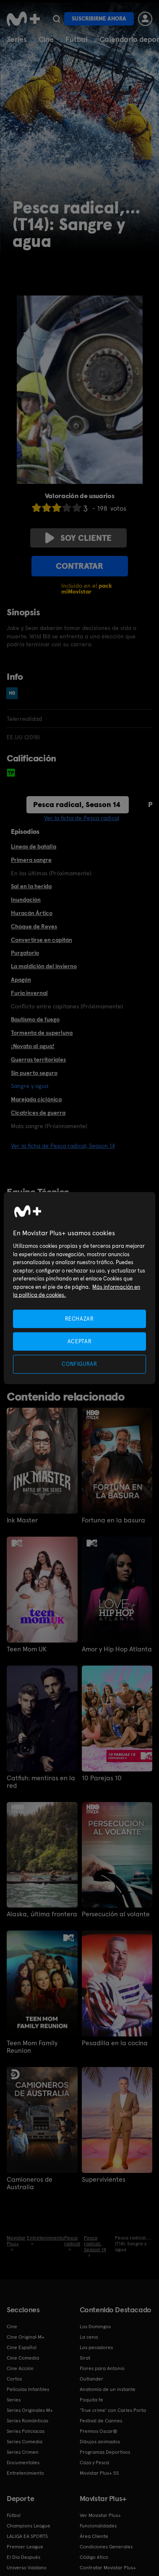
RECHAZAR (79, 1319)
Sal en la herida (31, 886)
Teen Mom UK (27, 1649)
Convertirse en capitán (41, 939)
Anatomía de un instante (108, 2389)
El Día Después (23, 2557)
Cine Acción (20, 2368)
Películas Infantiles (28, 2389)
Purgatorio (25, 952)
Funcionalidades (98, 2526)
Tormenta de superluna (42, 1032)
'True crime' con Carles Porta (113, 2410)
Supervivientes (103, 2179)
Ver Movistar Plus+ (100, 2515)
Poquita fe (91, 2400)
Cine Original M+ (25, 2337)
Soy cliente (78, 537)
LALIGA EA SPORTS (27, 2536)
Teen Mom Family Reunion (32, 2046)
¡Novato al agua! (33, 1046)
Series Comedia (24, 2442)
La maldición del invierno (44, 966)
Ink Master (22, 1520)
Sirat (85, 2358)
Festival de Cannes (101, 2421)
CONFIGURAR (79, 1364)
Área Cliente (94, 2536)
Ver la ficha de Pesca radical (81, 818)
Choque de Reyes (34, 926)
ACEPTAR (80, 1341)
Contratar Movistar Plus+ (108, 2568)
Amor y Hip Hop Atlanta (117, 1649)
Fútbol (76, 39)
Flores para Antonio (102, 2368)
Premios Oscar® (98, 2431)
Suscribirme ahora (99, 18)
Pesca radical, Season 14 (76, 804)
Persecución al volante (116, 1914)
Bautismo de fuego (35, 1019)
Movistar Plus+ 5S (99, 2473)
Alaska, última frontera (42, 1914)
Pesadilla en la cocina (115, 2043)
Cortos (14, 2379)
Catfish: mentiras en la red (41, 1781)
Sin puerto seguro (34, 1072)
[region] (79, 1288)
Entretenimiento (25, 2473)
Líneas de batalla (33, 846)
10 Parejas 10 (102, 1778)
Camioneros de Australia (29, 2183)
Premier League (25, 2547)
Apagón (21, 979)
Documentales (23, 2462)
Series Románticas (27, 2421)
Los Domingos (95, 2326)
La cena (89, 2337)
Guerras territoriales (38, 1059)
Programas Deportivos (105, 2452)
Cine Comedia (23, 2358)
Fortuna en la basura (113, 1520)
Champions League (28, 2526)
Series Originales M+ (30, 2410)
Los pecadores (96, 2347)
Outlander (91, 2379)
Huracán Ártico (31, 913)
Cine (46, 39)
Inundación (26, 899)
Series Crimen (23, 2452)
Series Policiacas (25, 2431)
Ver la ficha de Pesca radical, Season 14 (63, 1145)
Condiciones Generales (106, 2547)
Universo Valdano (27, 2568)
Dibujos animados (100, 2442)
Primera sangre (31, 859)
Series (17, 39)
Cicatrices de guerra (38, 1112)
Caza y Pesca (94, 2462)
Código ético (94, 2557)
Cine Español (21, 2347)
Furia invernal (29, 993)
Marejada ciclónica (36, 1099)
